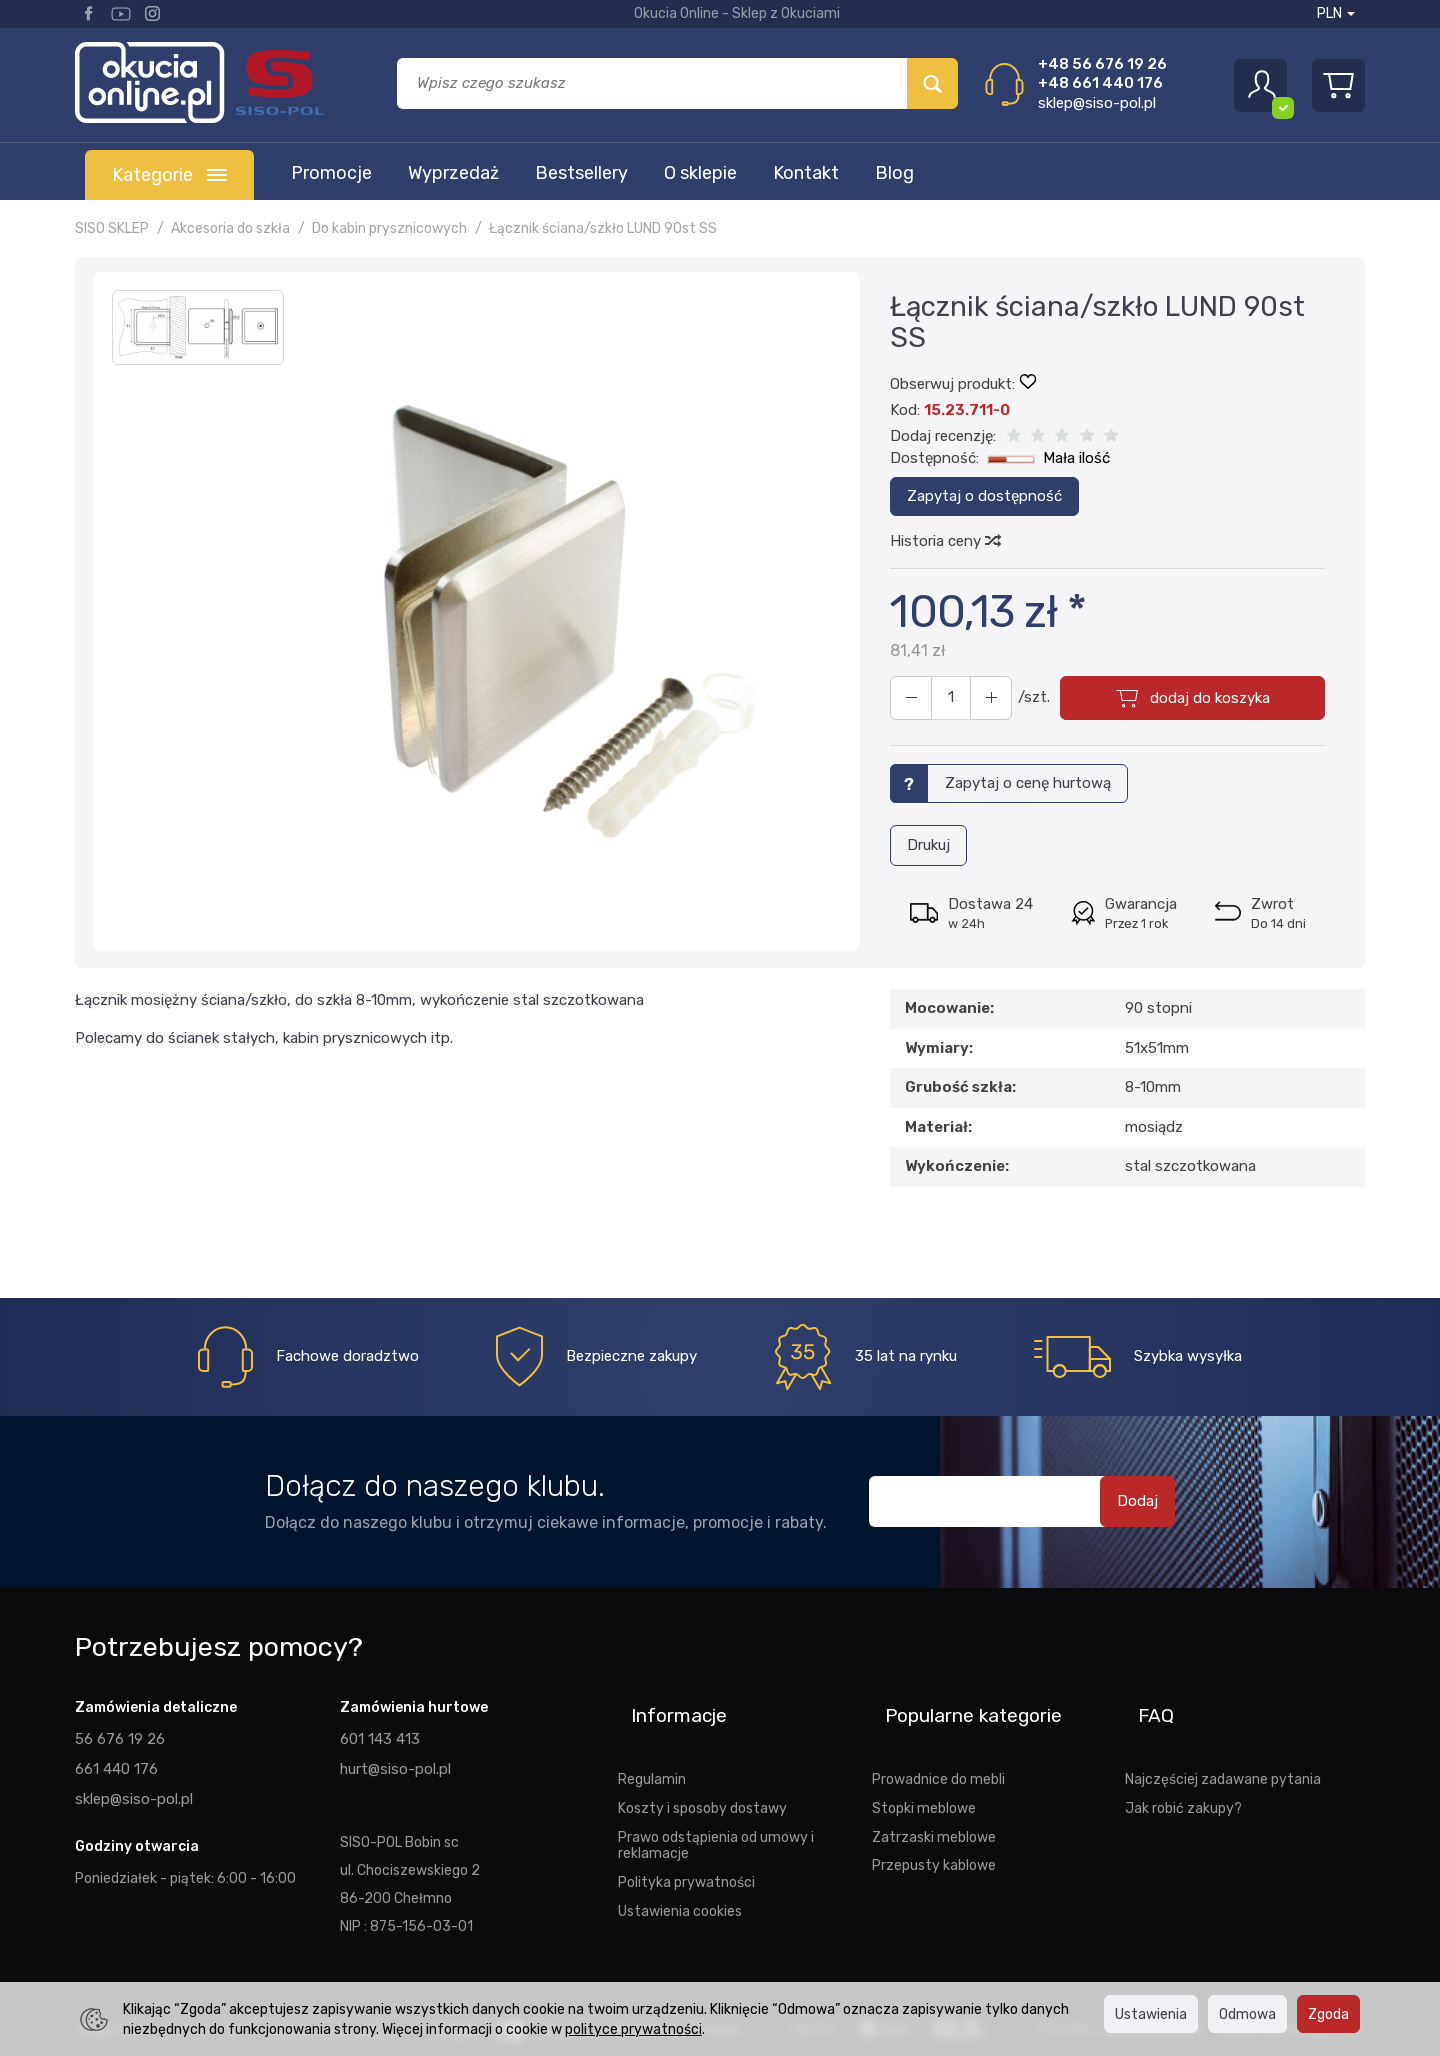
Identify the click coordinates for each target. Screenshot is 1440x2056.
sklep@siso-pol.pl (1097, 103)
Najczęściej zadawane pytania (1223, 1743)
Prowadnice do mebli (938, 1743)
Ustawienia (1151, 2014)
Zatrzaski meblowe (934, 1801)
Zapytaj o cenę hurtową (1028, 783)
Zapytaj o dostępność (984, 496)
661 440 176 (115, 1762)
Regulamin (652, 1743)
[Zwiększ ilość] (907, 698)
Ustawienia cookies (680, 1875)
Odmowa (1247, 2014)
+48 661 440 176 (1100, 83)
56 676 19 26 (118, 1734)
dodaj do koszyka (1202, 698)
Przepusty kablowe (934, 1829)
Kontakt (806, 173)
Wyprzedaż (453, 173)
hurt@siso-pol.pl (392, 1762)
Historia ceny (944, 541)
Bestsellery (581, 173)
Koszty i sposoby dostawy (702, 1772)
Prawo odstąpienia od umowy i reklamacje (716, 1809)
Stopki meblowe (924, 1772)
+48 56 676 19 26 (1102, 64)
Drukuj (928, 841)
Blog (894, 173)
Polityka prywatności (686, 1846)
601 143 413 (379, 1734)
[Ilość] (943, 698)
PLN (1336, 13)
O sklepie (700, 173)
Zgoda (1328, 2014)
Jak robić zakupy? (1183, 1772)
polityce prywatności (633, 2029)
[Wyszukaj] (932, 83)
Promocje (331, 173)
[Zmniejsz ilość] (979, 698)
